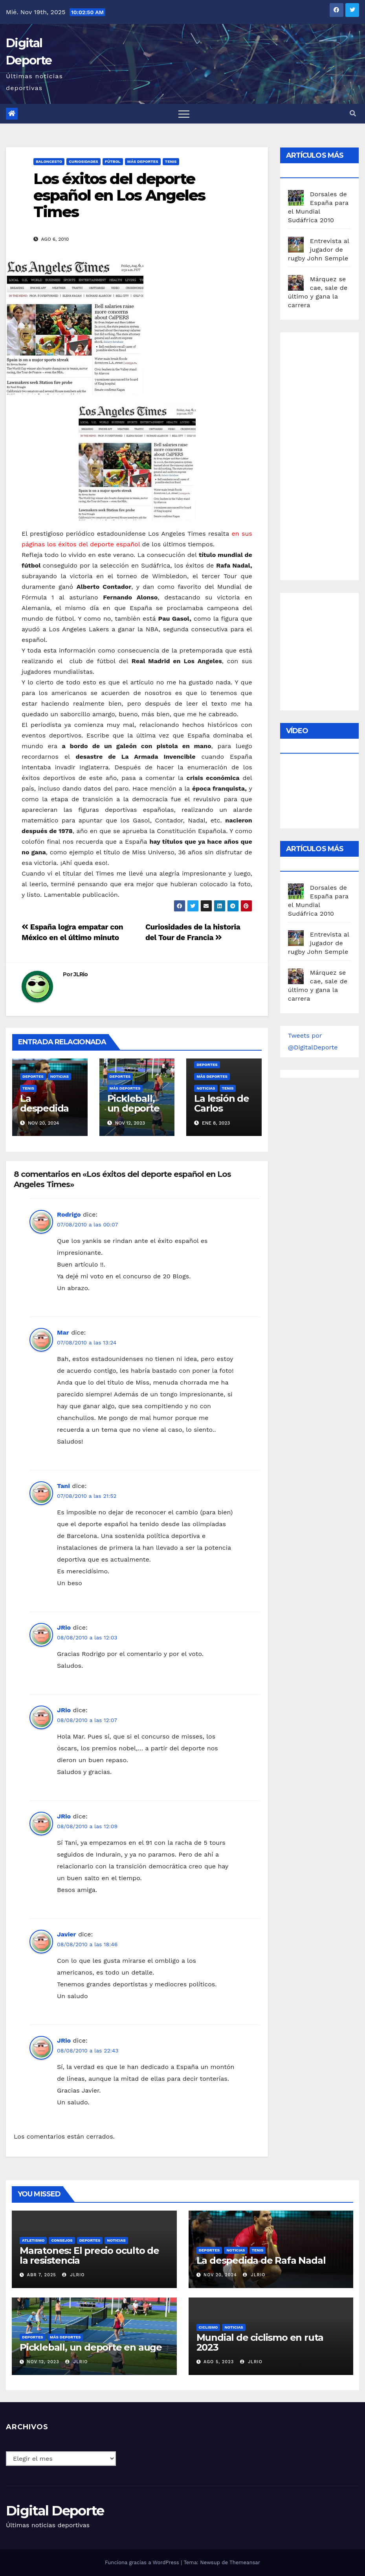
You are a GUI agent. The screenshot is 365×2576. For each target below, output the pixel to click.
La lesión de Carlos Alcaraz (221, 1108)
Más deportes (142, 161)
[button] (353, 113)
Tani (63, 1486)
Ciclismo (208, 2327)
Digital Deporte (55, 2510)
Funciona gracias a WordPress (143, 2562)
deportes (33, 1076)
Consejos (61, 2240)
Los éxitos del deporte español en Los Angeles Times (119, 195)
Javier (66, 1934)
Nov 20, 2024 (220, 2274)
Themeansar (244, 2562)
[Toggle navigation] (183, 113)
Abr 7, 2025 (41, 2274)
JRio (64, 1627)
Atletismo (33, 2240)
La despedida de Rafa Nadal (44, 1113)
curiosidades (83, 161)
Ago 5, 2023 (219, 2361)
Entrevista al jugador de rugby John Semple (318, 249)
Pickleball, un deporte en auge (133, 1108)
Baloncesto (49, 161)
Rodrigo (69, 1214)
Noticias (59, 1076)
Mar (63, 1332)
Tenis (171, 161)
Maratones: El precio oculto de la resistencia (89, 2255)
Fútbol (113, 161)
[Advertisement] (326, 454)
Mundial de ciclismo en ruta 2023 (260, 2342)
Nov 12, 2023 (43, 2361)
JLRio (80, 974)
